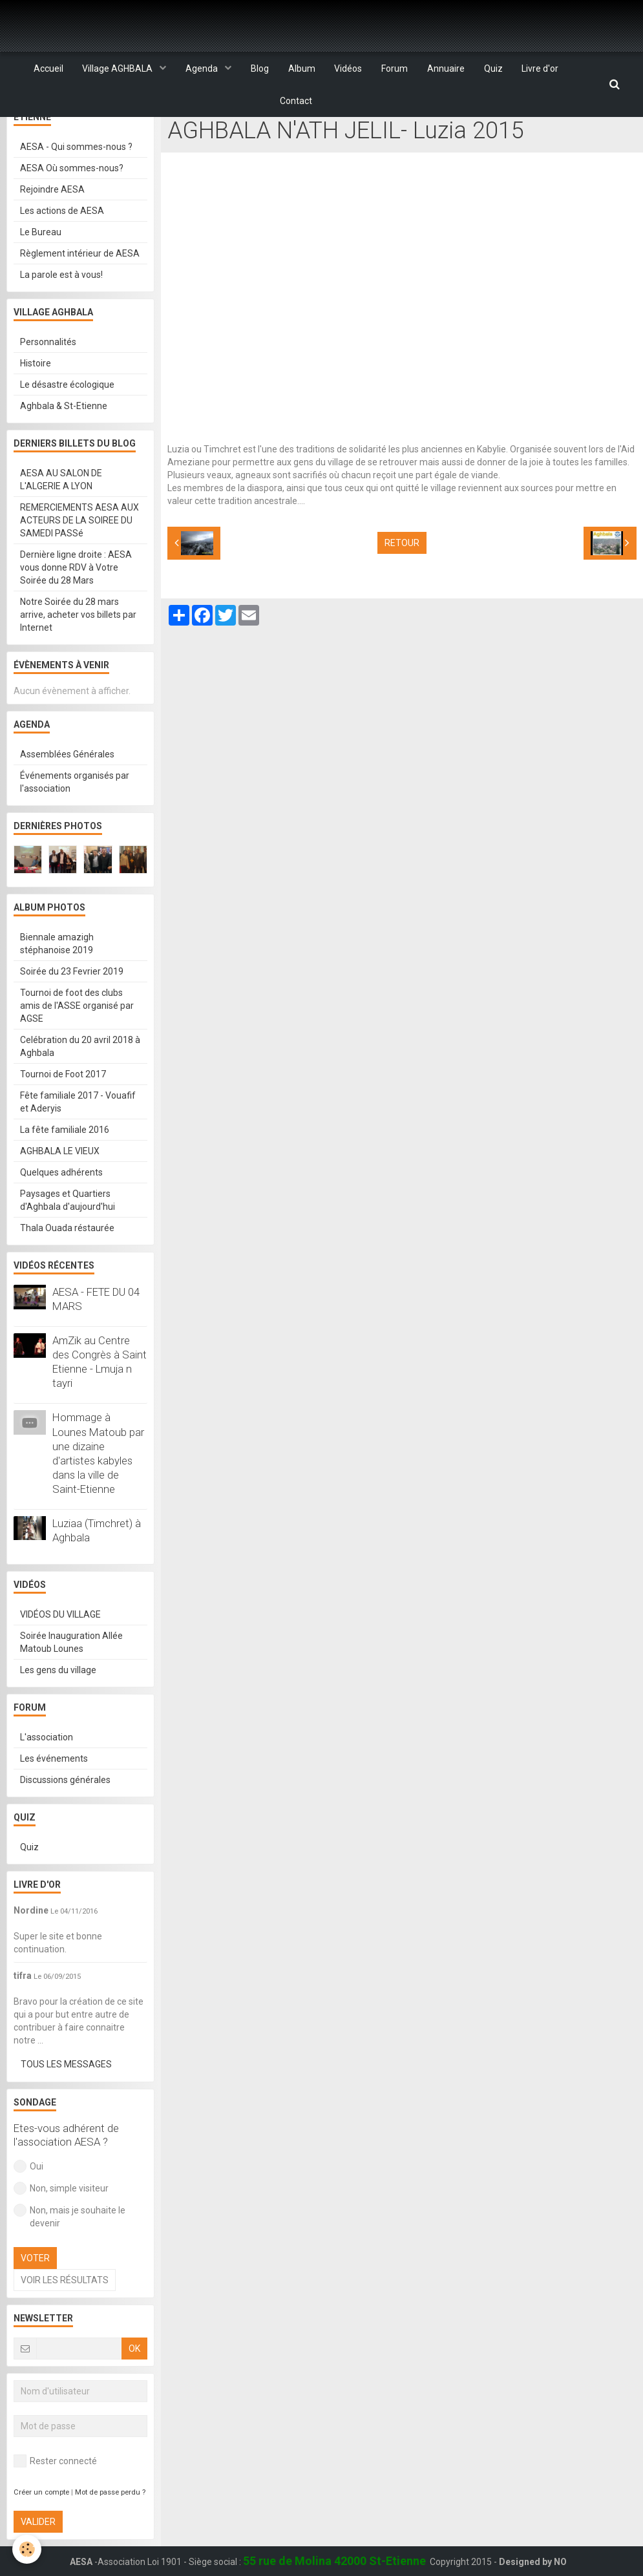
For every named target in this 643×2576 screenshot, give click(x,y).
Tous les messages (66, 2097)
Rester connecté (55, 2493)
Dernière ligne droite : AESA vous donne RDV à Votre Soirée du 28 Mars (76, 600)
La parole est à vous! (61, 307)
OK (134, 2381)
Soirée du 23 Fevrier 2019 (71, 1004)
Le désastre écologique (67, 417)
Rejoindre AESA (52, 222)
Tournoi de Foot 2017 (63, 1107)
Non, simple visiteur (61, 2221)
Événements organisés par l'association (74, 815)
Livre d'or (541, 68)
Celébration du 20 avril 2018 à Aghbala (80, 1079)
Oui (28, 2199)
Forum (395, 68)
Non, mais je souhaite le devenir (69, 2249)
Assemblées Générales (67, 787)
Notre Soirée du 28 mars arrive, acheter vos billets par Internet (78, 647)
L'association (46, 1770)
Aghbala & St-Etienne (63, 439)
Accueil (48, 68)
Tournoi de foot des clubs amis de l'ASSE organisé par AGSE (77, 1038)
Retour (402, 576)
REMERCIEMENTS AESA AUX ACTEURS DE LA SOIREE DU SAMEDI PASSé (79, 553)
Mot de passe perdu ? (110, 2525)
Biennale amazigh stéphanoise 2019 (57, 976)
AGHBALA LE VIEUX (60, 1184)
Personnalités (48, 375)
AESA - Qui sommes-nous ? (76, 179)
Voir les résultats (65, 2313)
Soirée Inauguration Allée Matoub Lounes (71, 1675)
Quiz (494, 68)
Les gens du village (58, 1703)
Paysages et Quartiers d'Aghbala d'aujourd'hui (67, 1233)
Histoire (35, 396)
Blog (260, 68)
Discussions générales (65, 1813)
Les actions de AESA (62, 243)
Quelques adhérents (61, 1205)
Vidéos (349, 68)
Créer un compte (41, 2525)
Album (301, 68)
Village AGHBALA (118, 68)
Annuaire (446, 68)
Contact (296, 101)
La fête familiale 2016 (64, 1162)
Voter (35, 2291)
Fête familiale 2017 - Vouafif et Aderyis (78, 1134)
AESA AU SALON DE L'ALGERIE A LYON (61, 512)
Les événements (54, 1791)
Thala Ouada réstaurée (67, 1261)
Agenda (202, 68)
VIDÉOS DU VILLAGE (297, 130)
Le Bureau (40, 265)
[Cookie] (27, 2549)
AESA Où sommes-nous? (71, 201)
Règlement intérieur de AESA (80, 286)
